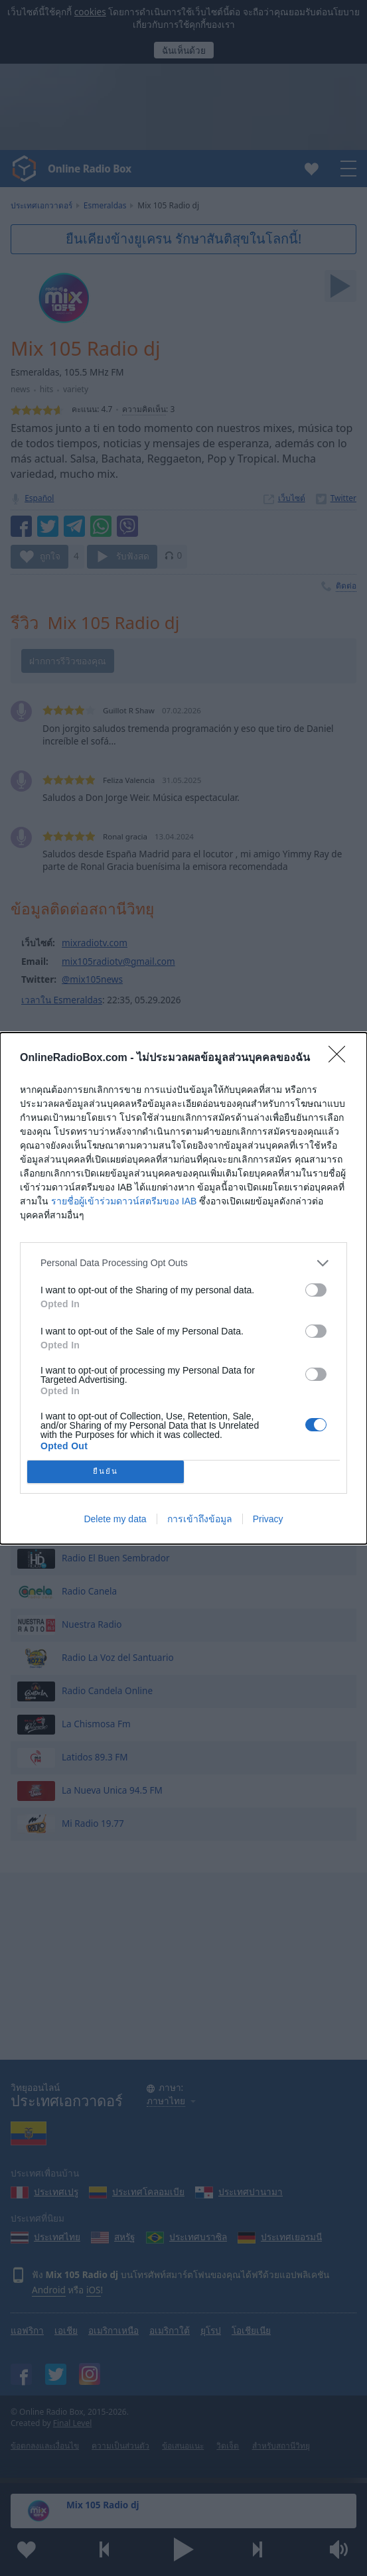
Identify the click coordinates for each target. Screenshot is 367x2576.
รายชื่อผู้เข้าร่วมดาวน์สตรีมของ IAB (123, 1201)
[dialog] (183, 1288)
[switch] (316, 1290)
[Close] (341, 1058)
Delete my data (115, 1519)
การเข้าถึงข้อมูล (199, 1519)
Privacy (268, 1519)
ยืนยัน (105, 1471)
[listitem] (183, 1263)
